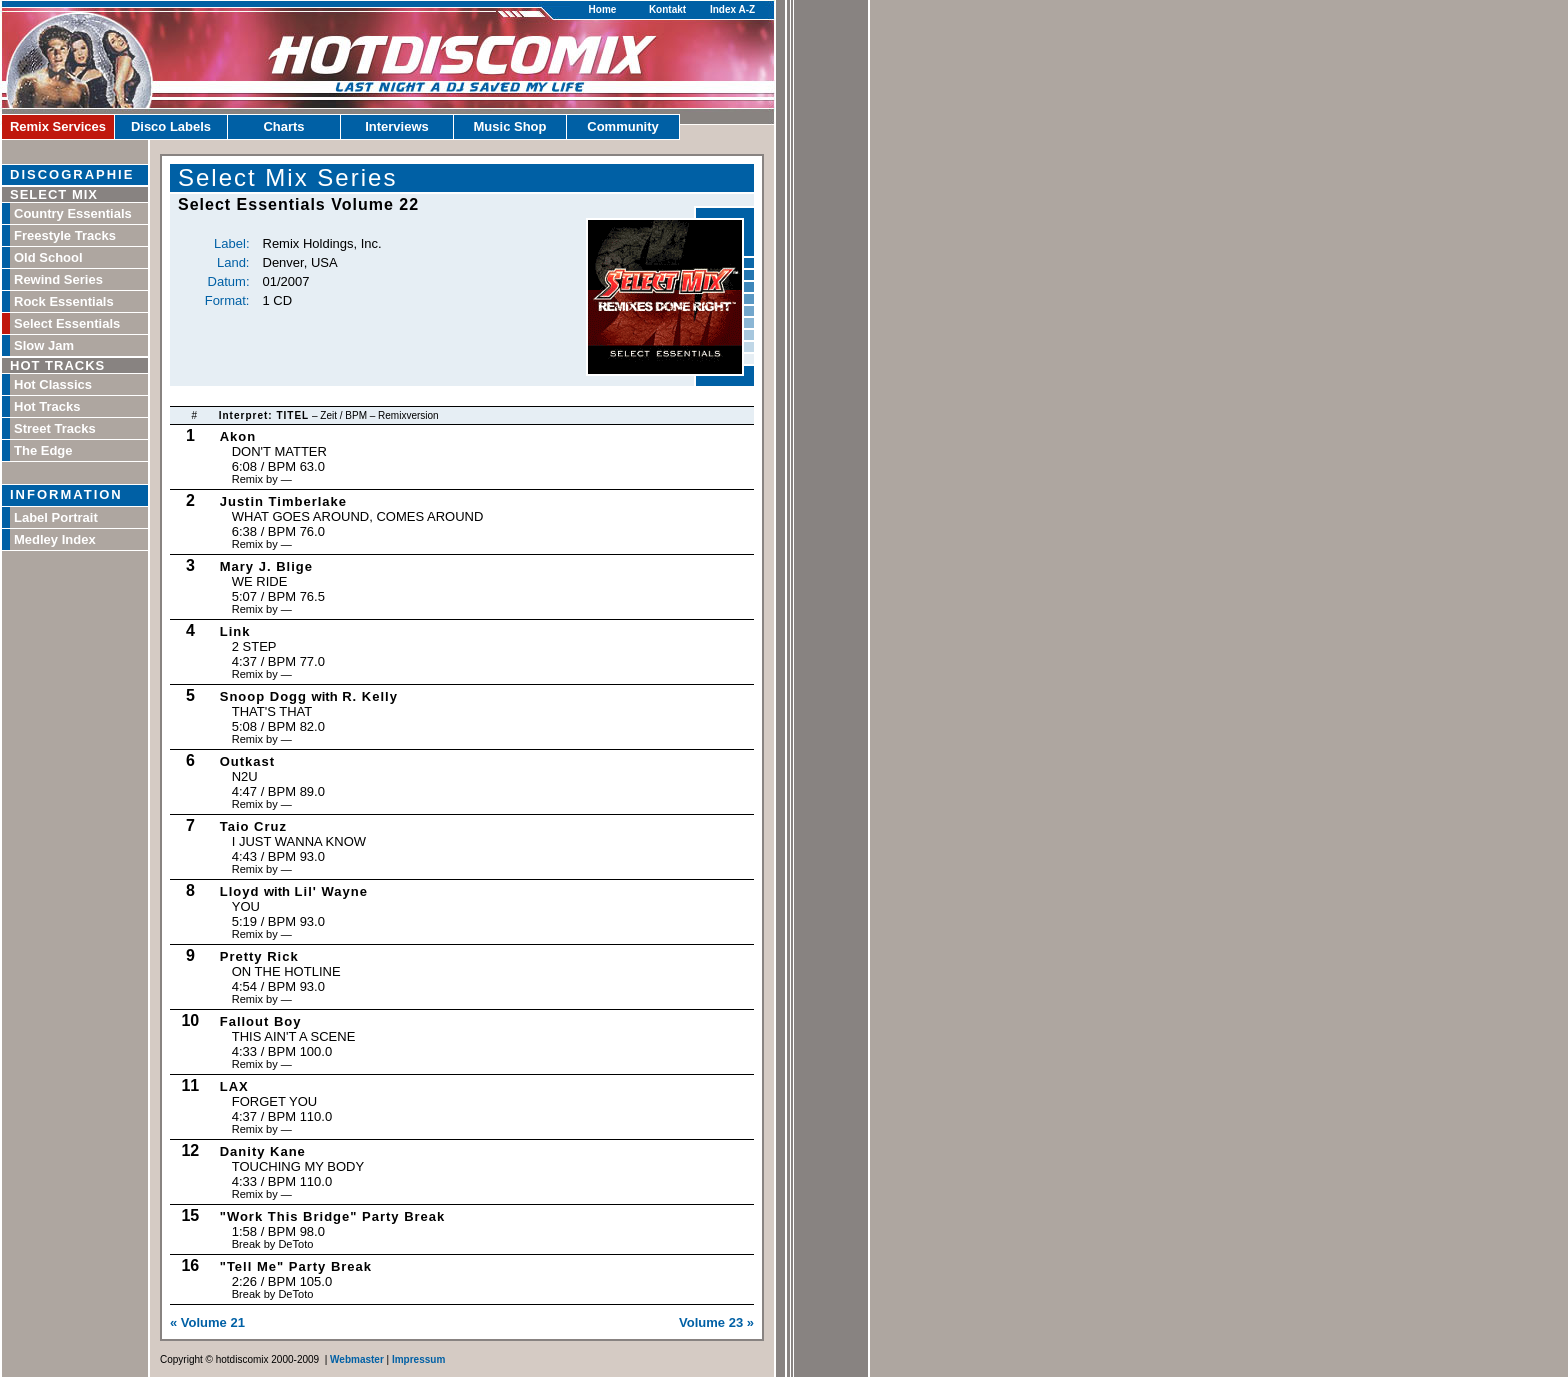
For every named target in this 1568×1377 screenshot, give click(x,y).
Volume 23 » (716, 1322)
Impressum (418, 1359)
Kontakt (667, 9)
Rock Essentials (64, 301)
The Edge (43, 450)
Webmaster (357, 1359)
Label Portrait (56, 517)
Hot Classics (53, 384)
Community (623, 126)
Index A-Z (732, 9)
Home (603, 9)
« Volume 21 (207, 1322)
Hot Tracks (47, 406)
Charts (283, 126)
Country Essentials (73, 213)
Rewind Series (58, 279)
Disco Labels (171, 126)
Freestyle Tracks (65, 235)
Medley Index (55, 539)
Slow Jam (44, 345)
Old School (48, 257)
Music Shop (510, 126)
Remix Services (58, 126)
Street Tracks (55, 428)
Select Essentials (67, 323)
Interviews (397, 126)
